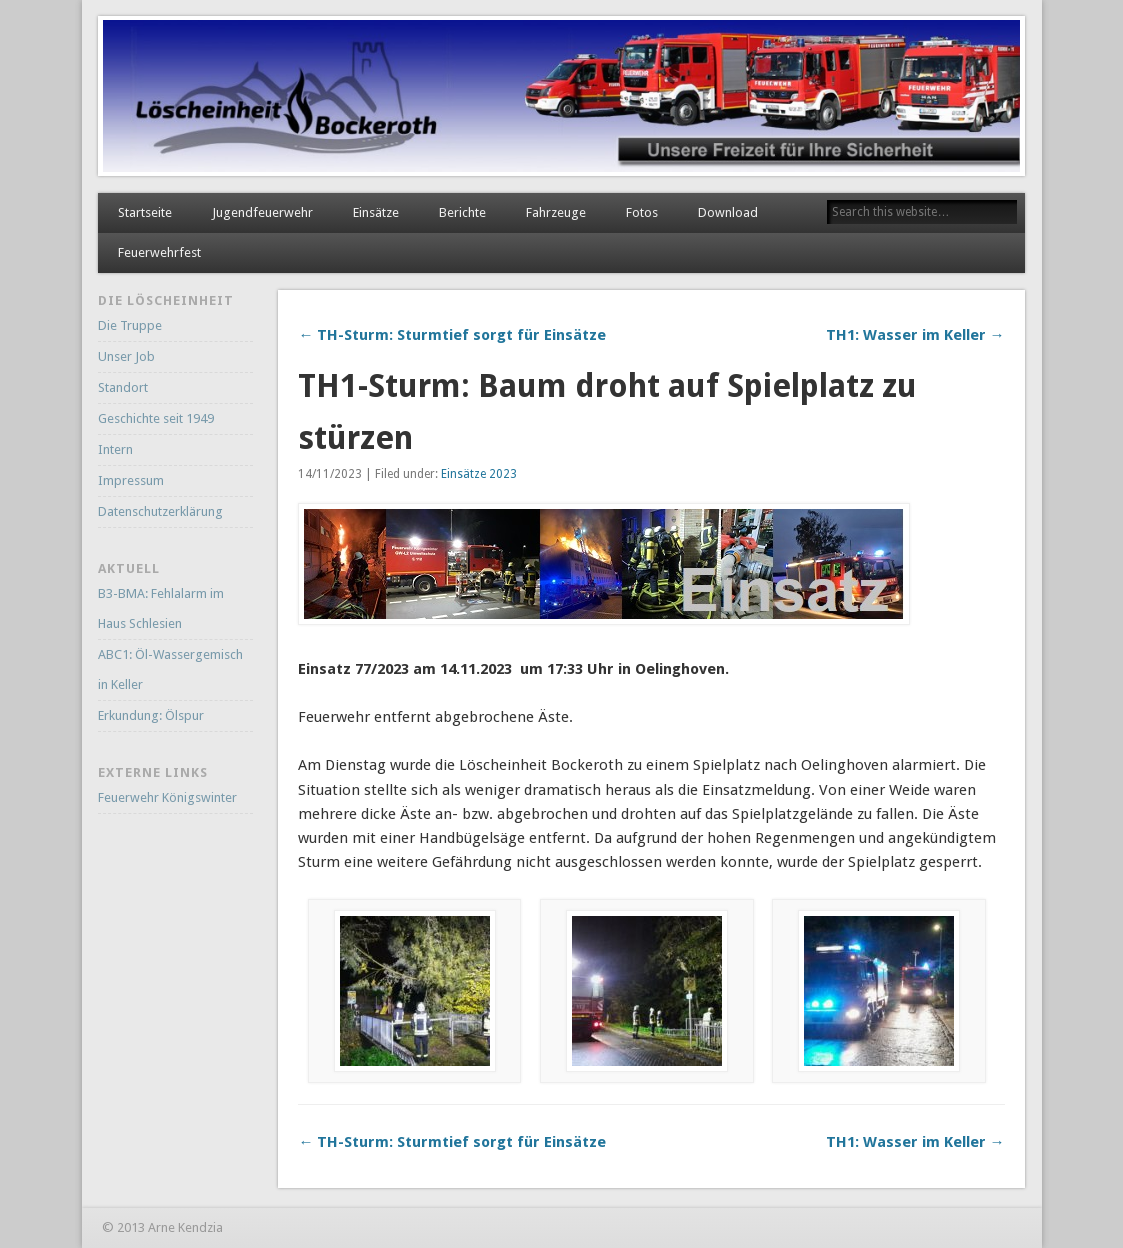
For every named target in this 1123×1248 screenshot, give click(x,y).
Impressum (131, 480)
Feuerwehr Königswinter (167, 797)
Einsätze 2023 (479, 474)
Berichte (462, 212)
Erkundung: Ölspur (151, 715)
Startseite (145, 212)
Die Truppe (130, 325)
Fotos (642, 212)
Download (728, 212)
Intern (115, 449)
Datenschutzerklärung (160, 511)
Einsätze (376, 212)
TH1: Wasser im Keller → (915, 335)
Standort (123, 387)
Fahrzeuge (556, 212)
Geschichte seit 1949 (156, 418)
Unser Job (126, 356)
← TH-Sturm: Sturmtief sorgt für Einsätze (452, 335)
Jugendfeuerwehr (262, 212)
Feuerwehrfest (159, 252)
